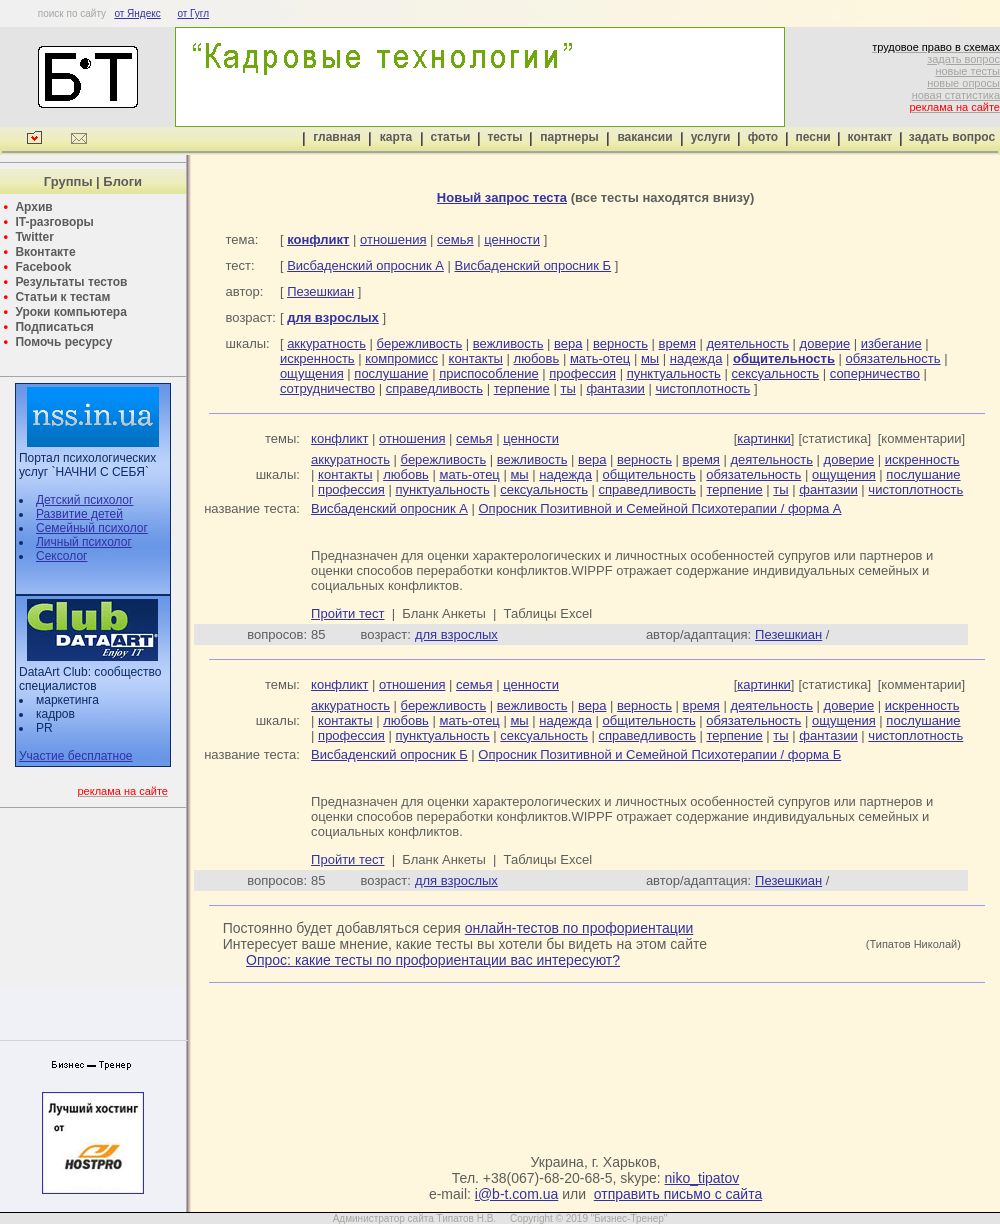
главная (336, 137)
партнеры (569, 137)
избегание (891, 343)
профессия (582, 373)
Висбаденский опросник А (365, 265)
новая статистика (956, 95)
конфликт (339, 438)
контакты (476, 358)
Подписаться (54, 327)
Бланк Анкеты (443, 613)
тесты (504, 137)
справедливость (434, 388)
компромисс (401, 358)
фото (763, 137)
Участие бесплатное (76, 756)
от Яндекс (137, 13)
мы (650, 358)
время (677, 343)
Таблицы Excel (548, 613)
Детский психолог (84, 500)
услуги (711, 137)
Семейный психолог (92, 528)
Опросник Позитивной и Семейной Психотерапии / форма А (659, 508)
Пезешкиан (320, 291)
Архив (33, 207)
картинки (764, 438)
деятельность (748, 343)
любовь (537, 358)
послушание (391, 373)
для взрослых (456, 634)
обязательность (893, 358)
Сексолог (61, 556)
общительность (649, 474)
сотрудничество (327, 388)
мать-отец (600, 358)
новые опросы (963, 83)
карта (396, 137)
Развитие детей (79, 514)
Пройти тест (347, 613)
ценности (512, 239)
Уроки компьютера (70, 312)
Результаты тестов (71, 282)
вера (568, 343)
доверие (825, 343)
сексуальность (775, 373)
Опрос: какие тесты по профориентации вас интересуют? (433, 960)
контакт (870, 137)
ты (567, 388)
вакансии (644, 137)
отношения (393, 239)
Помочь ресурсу (63, 342)
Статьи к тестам (62, 297)
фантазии (615, 388)
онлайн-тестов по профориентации (579, 928)
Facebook (43, 267)
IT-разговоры (54, 222)
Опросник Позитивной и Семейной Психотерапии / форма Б (659, 754)
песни (812, 137)
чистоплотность (702, 388)
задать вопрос (963, 59)
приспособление (489, 373)
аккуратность (326, 343)
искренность (317, 358)
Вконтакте (45, 252)
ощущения (312, 373)
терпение (522, 388)
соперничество (875, 373)
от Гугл (193, 13)
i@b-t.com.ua (516, 1194)
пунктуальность (674, 373)
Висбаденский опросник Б (533, 265)
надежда (696, 358)
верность (620, 343)
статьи (451, 137)
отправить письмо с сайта (678, 1194)
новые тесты (967, 71)
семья (455, 239)
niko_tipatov (702, 1178)
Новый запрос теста (502, 197)
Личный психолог (84, 542)
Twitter (34, 237)
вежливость (508, 343)
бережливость (420, 343)
